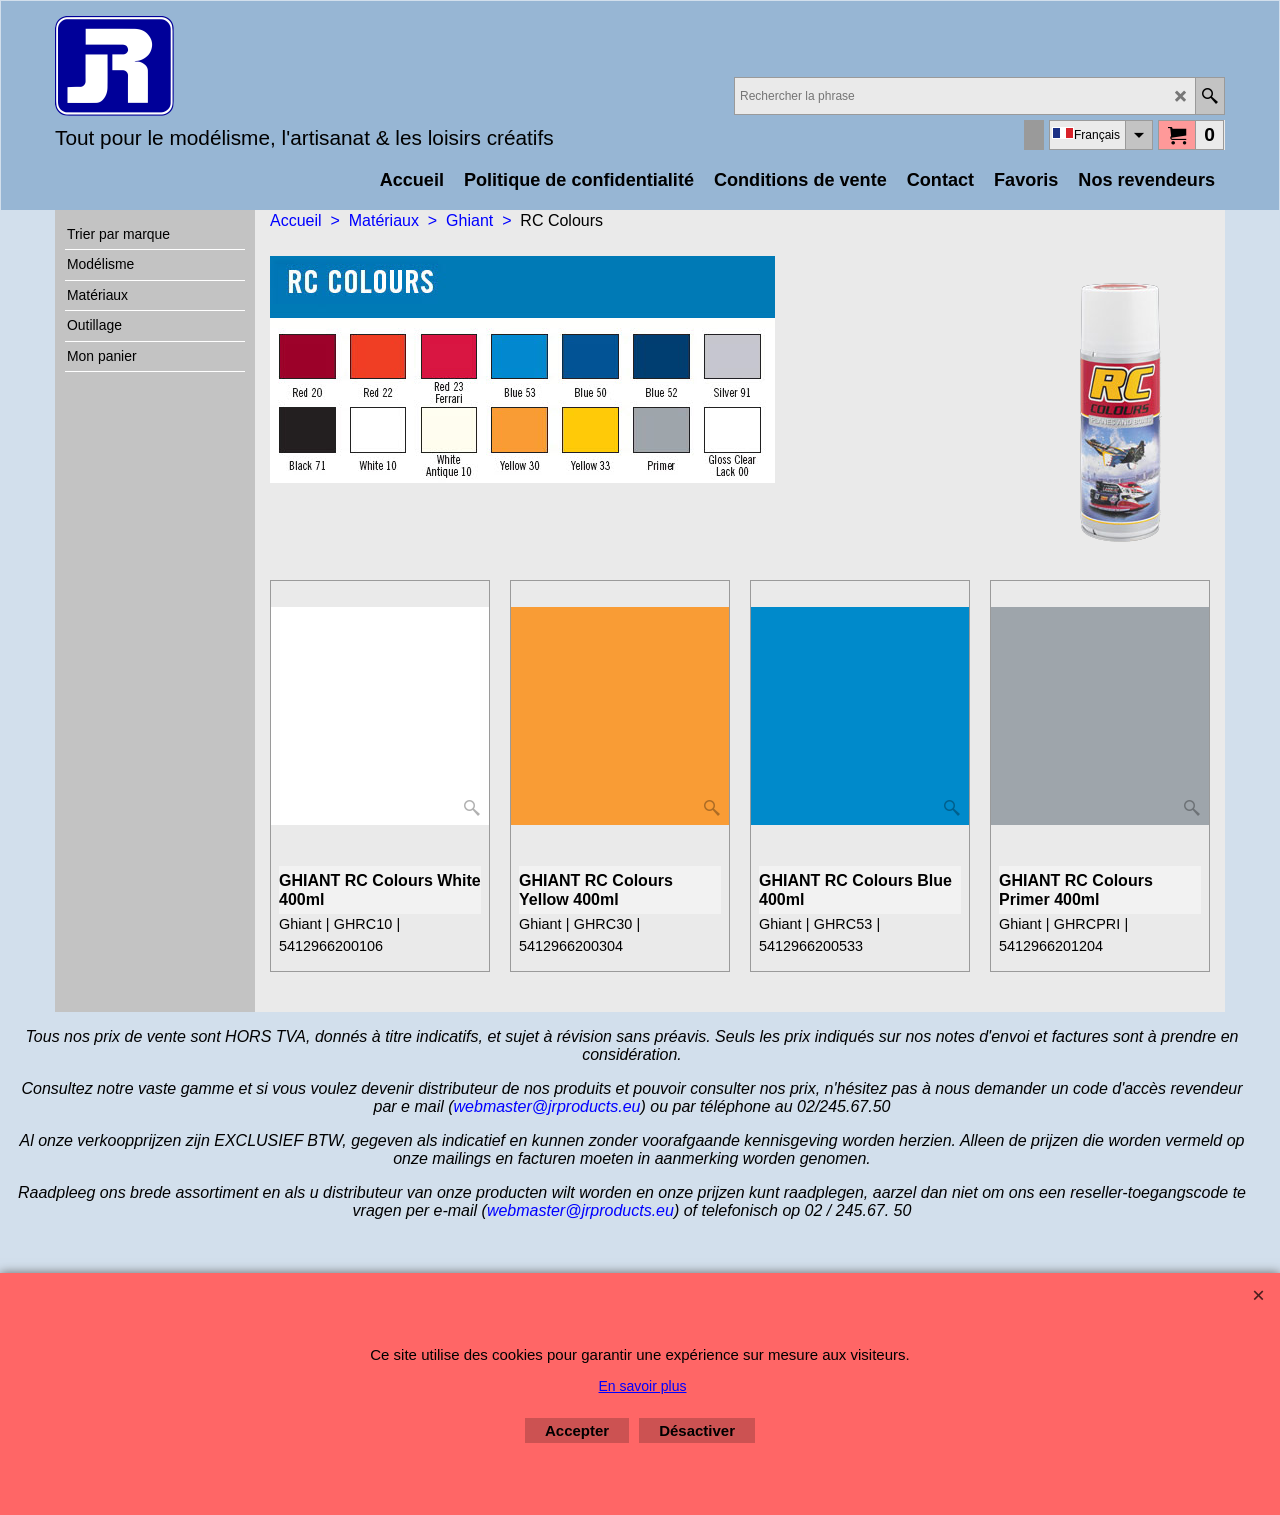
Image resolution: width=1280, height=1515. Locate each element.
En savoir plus (643, 1386)
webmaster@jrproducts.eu (547, 1106)
